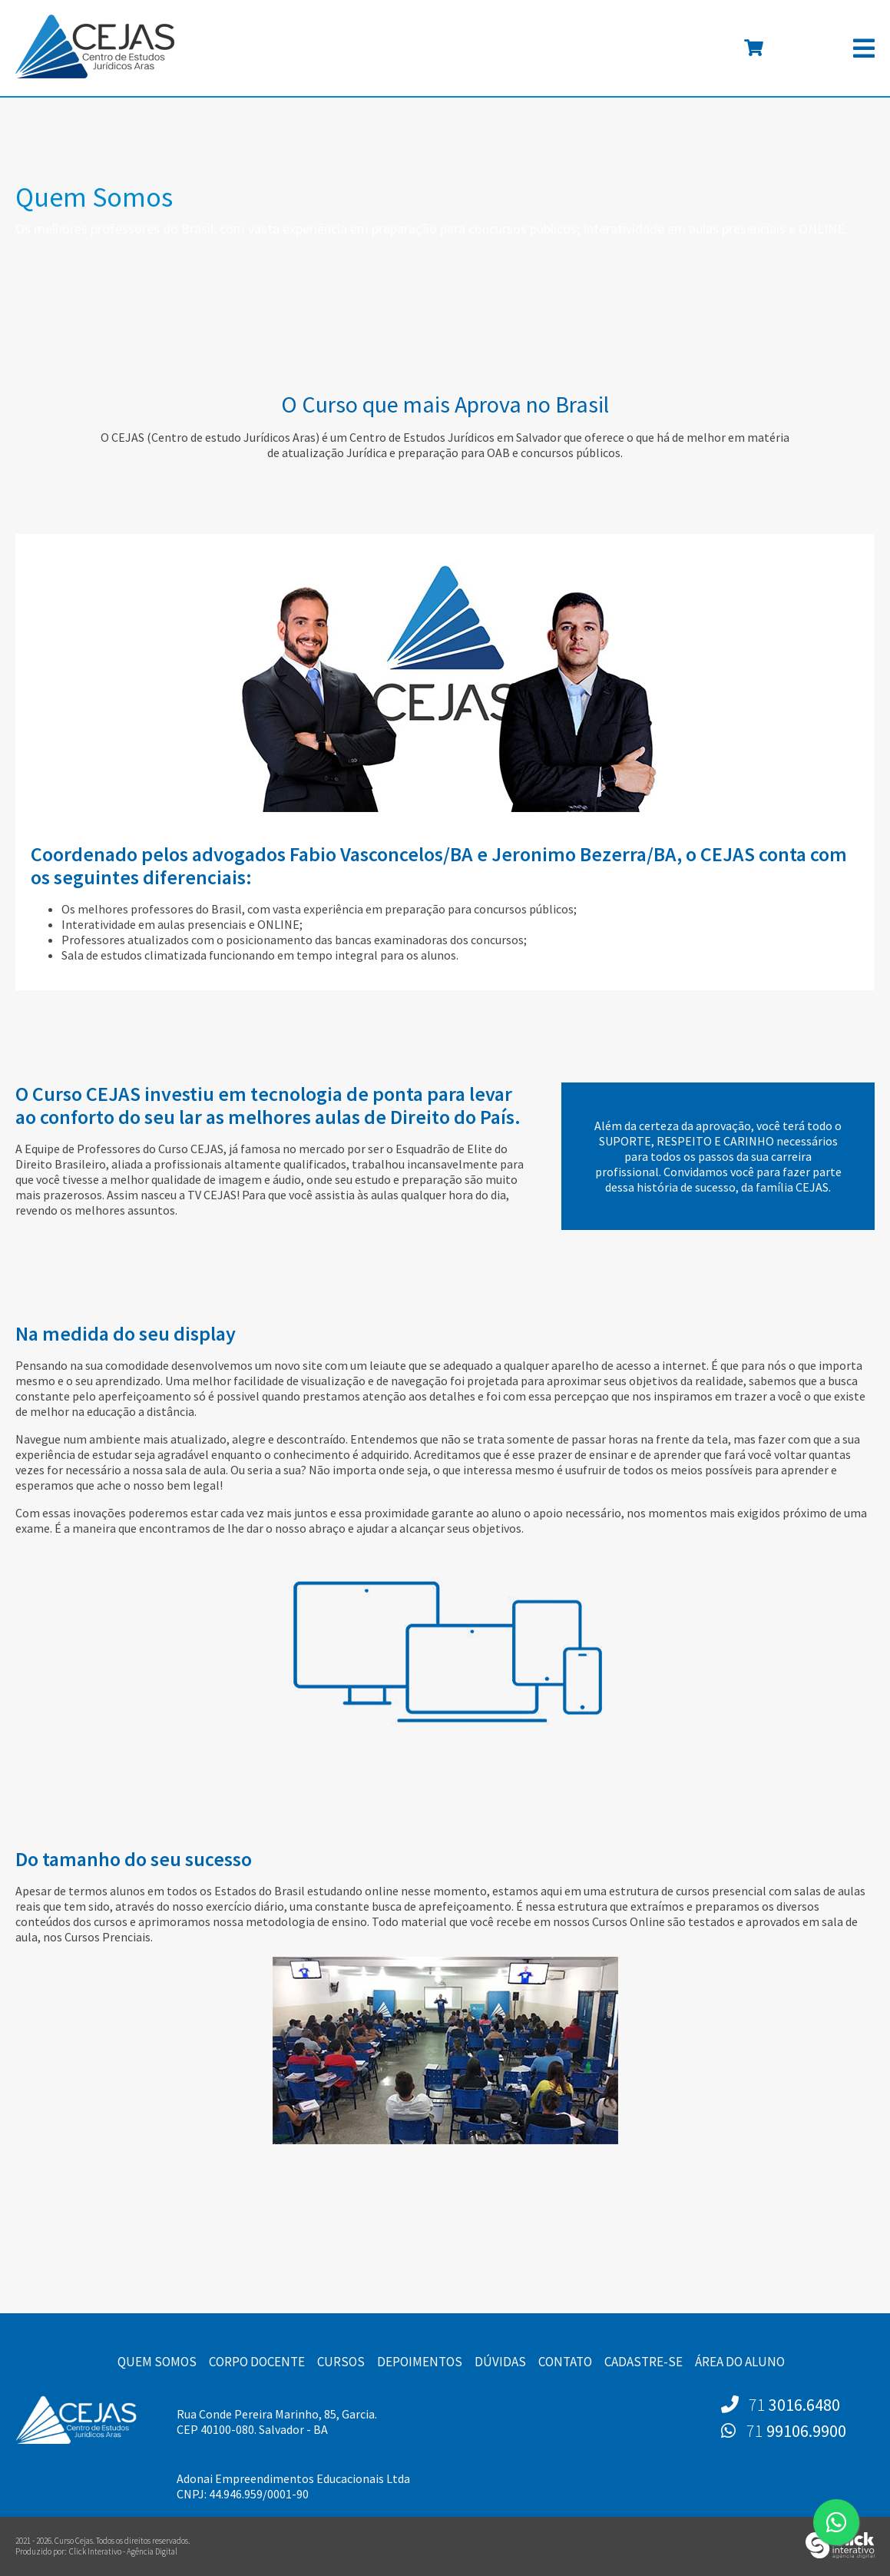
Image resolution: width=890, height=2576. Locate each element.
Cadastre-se (643, 2361)
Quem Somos (157, 2361)
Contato (565, 2361)
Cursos (341, 2361)
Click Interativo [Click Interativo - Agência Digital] (123, 2551)
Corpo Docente (257, 2361)
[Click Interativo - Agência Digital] (840, 2555)
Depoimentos (419, 2361)
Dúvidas (500, 2361)
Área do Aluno (740, 2361)
